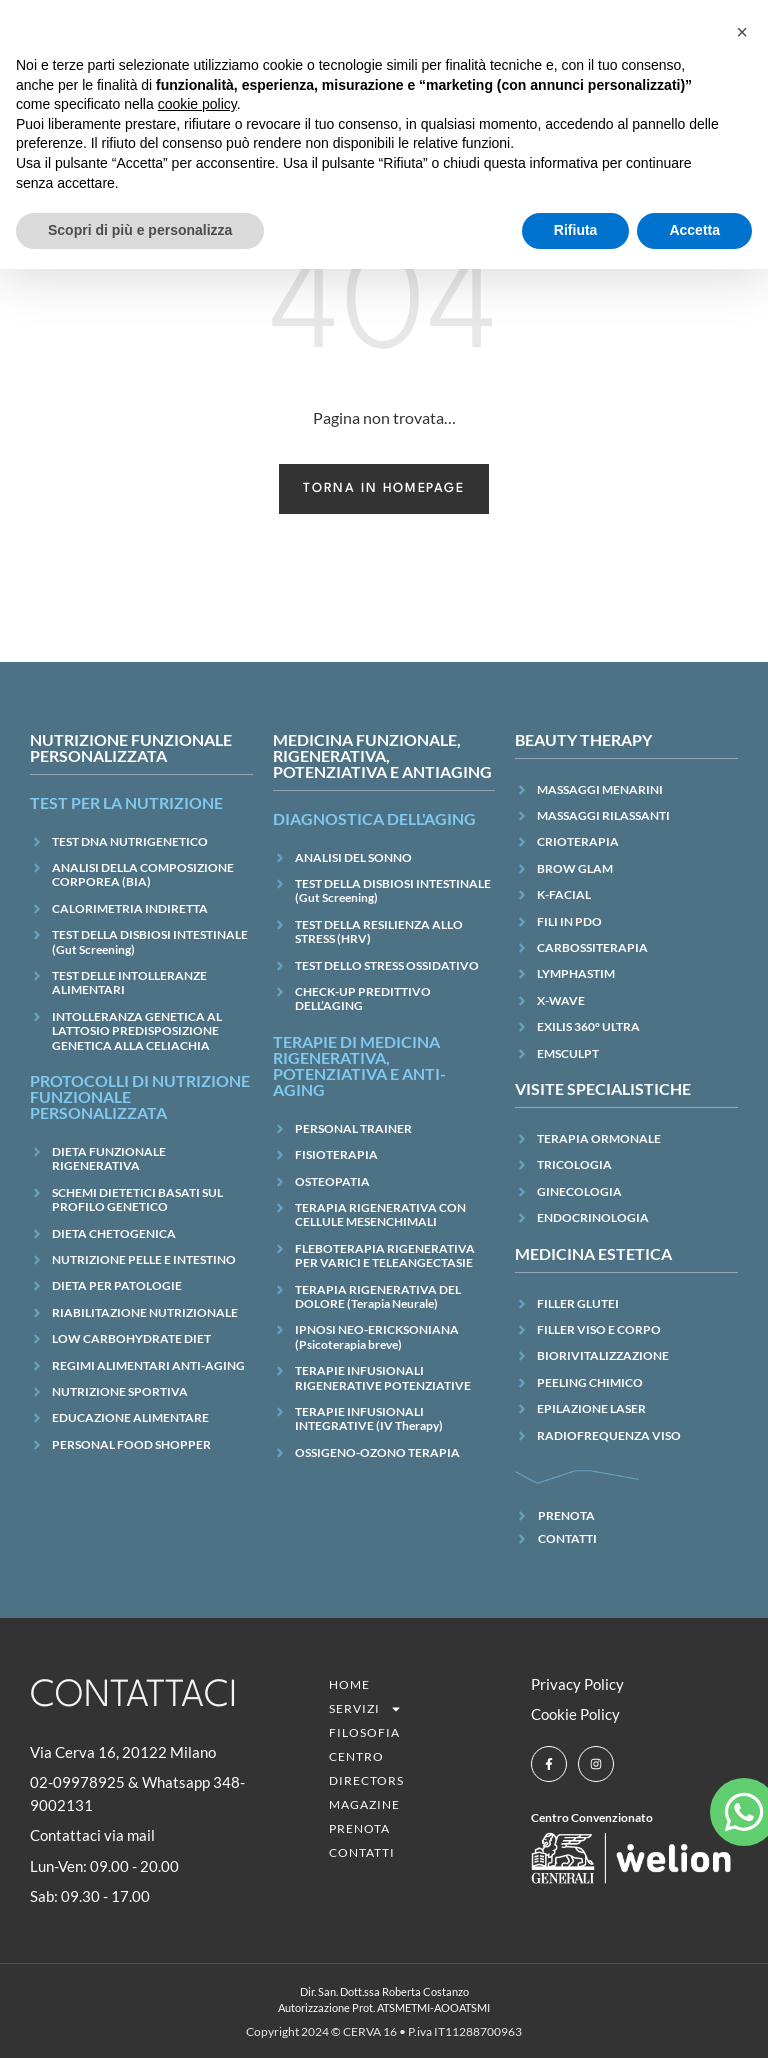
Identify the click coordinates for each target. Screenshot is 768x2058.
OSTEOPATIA (332, 1181)
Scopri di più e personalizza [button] (140, 230)
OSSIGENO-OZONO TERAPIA (377, 1452)
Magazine (364, 1804)
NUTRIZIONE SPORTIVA (120, 1391)
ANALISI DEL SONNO (353, 857)
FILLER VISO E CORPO (599, 1329)
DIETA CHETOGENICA (114, 1233)
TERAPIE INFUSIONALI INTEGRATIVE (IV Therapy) (369, 1418)
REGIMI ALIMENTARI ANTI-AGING (148, 1365)
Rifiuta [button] (576, 230)
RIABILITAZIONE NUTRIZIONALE (145, 1312)
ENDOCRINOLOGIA (593, 1217)
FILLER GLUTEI (578, 1303)
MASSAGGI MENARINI (600, 789)
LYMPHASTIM (576, 973)
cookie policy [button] (197, 104)
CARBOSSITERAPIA (592, 947)
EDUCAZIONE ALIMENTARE (130, 1417)
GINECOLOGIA (579, 1191)
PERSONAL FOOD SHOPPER (131, 1444)
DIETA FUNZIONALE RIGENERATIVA (109, 1158)
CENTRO (356, 1756)
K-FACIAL (564, 894)
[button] (742, 32)
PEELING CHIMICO (590, 1382)
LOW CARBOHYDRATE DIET (131, 1338)
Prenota (359, 1828)
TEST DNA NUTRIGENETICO (130, 841)
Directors (366, 1780)
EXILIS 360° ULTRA (588, 1026)
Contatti (362, 1852)
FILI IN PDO (569, 921)
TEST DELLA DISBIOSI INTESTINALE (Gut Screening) (150, 941)
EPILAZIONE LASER (591, 1408)
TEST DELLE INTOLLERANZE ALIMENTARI (129, 982)
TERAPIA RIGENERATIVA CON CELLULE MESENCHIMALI (380, 1214)
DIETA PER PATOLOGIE (117, 1285)
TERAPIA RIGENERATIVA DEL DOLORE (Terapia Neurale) (378, 1296)
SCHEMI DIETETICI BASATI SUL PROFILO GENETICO (137, 1199)
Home (349, 1684)
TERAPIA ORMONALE (599, 1138)
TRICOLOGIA (574, 1164)
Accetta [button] (694, 230)
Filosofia (364, 1732)
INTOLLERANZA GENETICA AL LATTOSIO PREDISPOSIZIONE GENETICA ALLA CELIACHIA (137, 1031)
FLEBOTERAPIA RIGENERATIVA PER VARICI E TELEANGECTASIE (385, 1255)
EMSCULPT (568, 1053)
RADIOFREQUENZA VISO (609, 1435)
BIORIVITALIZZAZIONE (603, 1355)
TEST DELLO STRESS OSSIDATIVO (387, 965)
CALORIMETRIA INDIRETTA (130, 908)
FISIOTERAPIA (336, 1154)
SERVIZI (365, 1709)
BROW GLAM (575, 868)
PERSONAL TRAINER (353, 1128)
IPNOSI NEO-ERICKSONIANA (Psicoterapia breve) (377, 1336)
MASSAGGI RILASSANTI (603, 815)
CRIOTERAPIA (578, 841)
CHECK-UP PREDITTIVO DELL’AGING (363, 998)
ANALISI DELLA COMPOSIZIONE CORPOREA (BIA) (143, 874)
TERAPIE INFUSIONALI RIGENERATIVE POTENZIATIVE (383, 1377)
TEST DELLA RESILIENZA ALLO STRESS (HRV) (379, 931)
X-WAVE (561, 1000)
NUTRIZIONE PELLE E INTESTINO (144, 1259)
